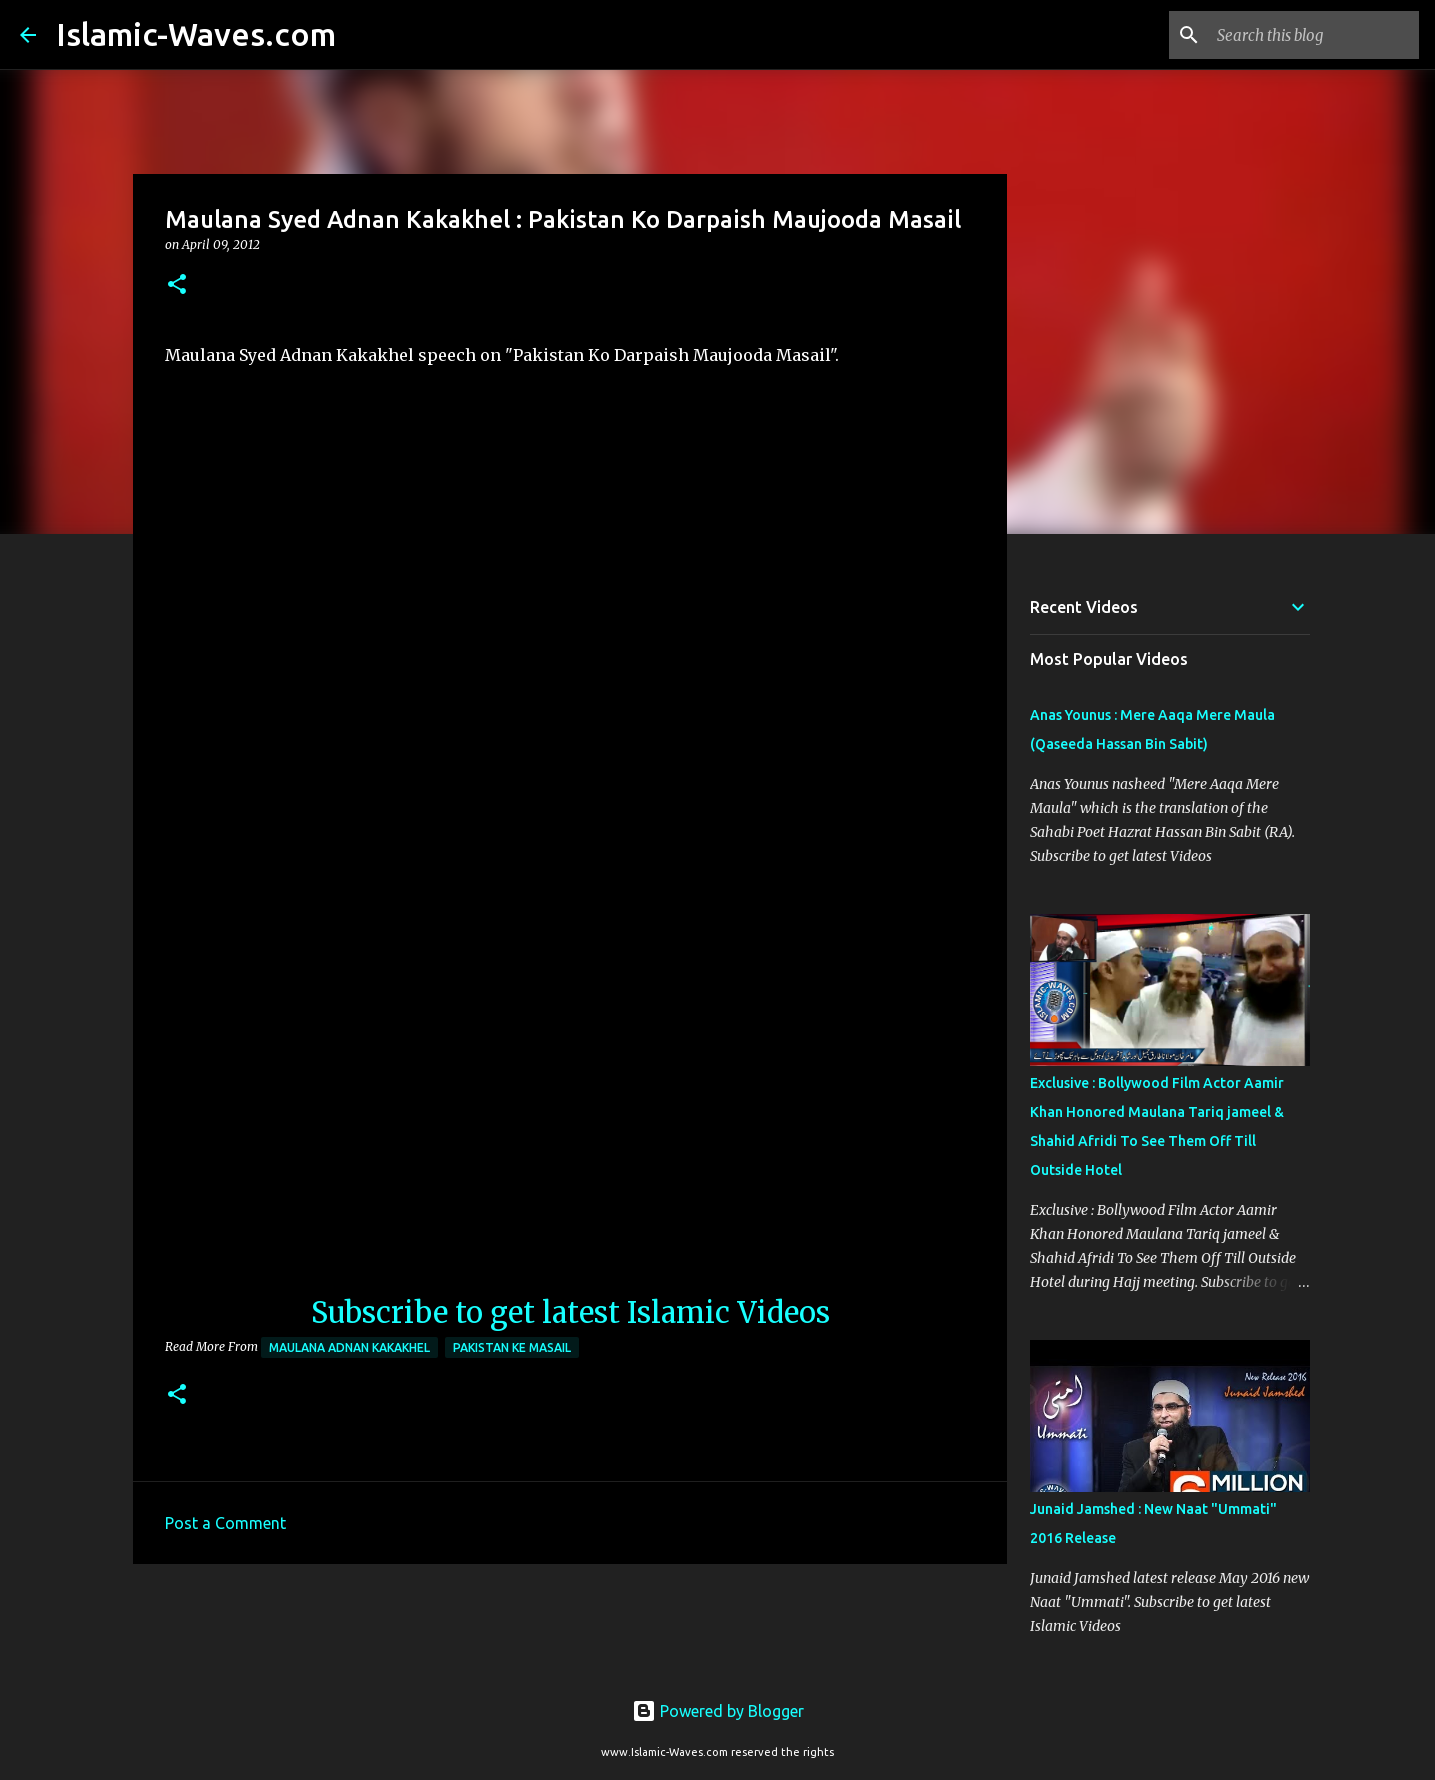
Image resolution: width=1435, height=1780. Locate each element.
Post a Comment (225, 1523)
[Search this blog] (1314, 35)
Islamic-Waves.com (196, 34)
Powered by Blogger (718, 1711)
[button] (177, 285)
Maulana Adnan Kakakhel (349, 1347)
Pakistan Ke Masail (512, 1347)
